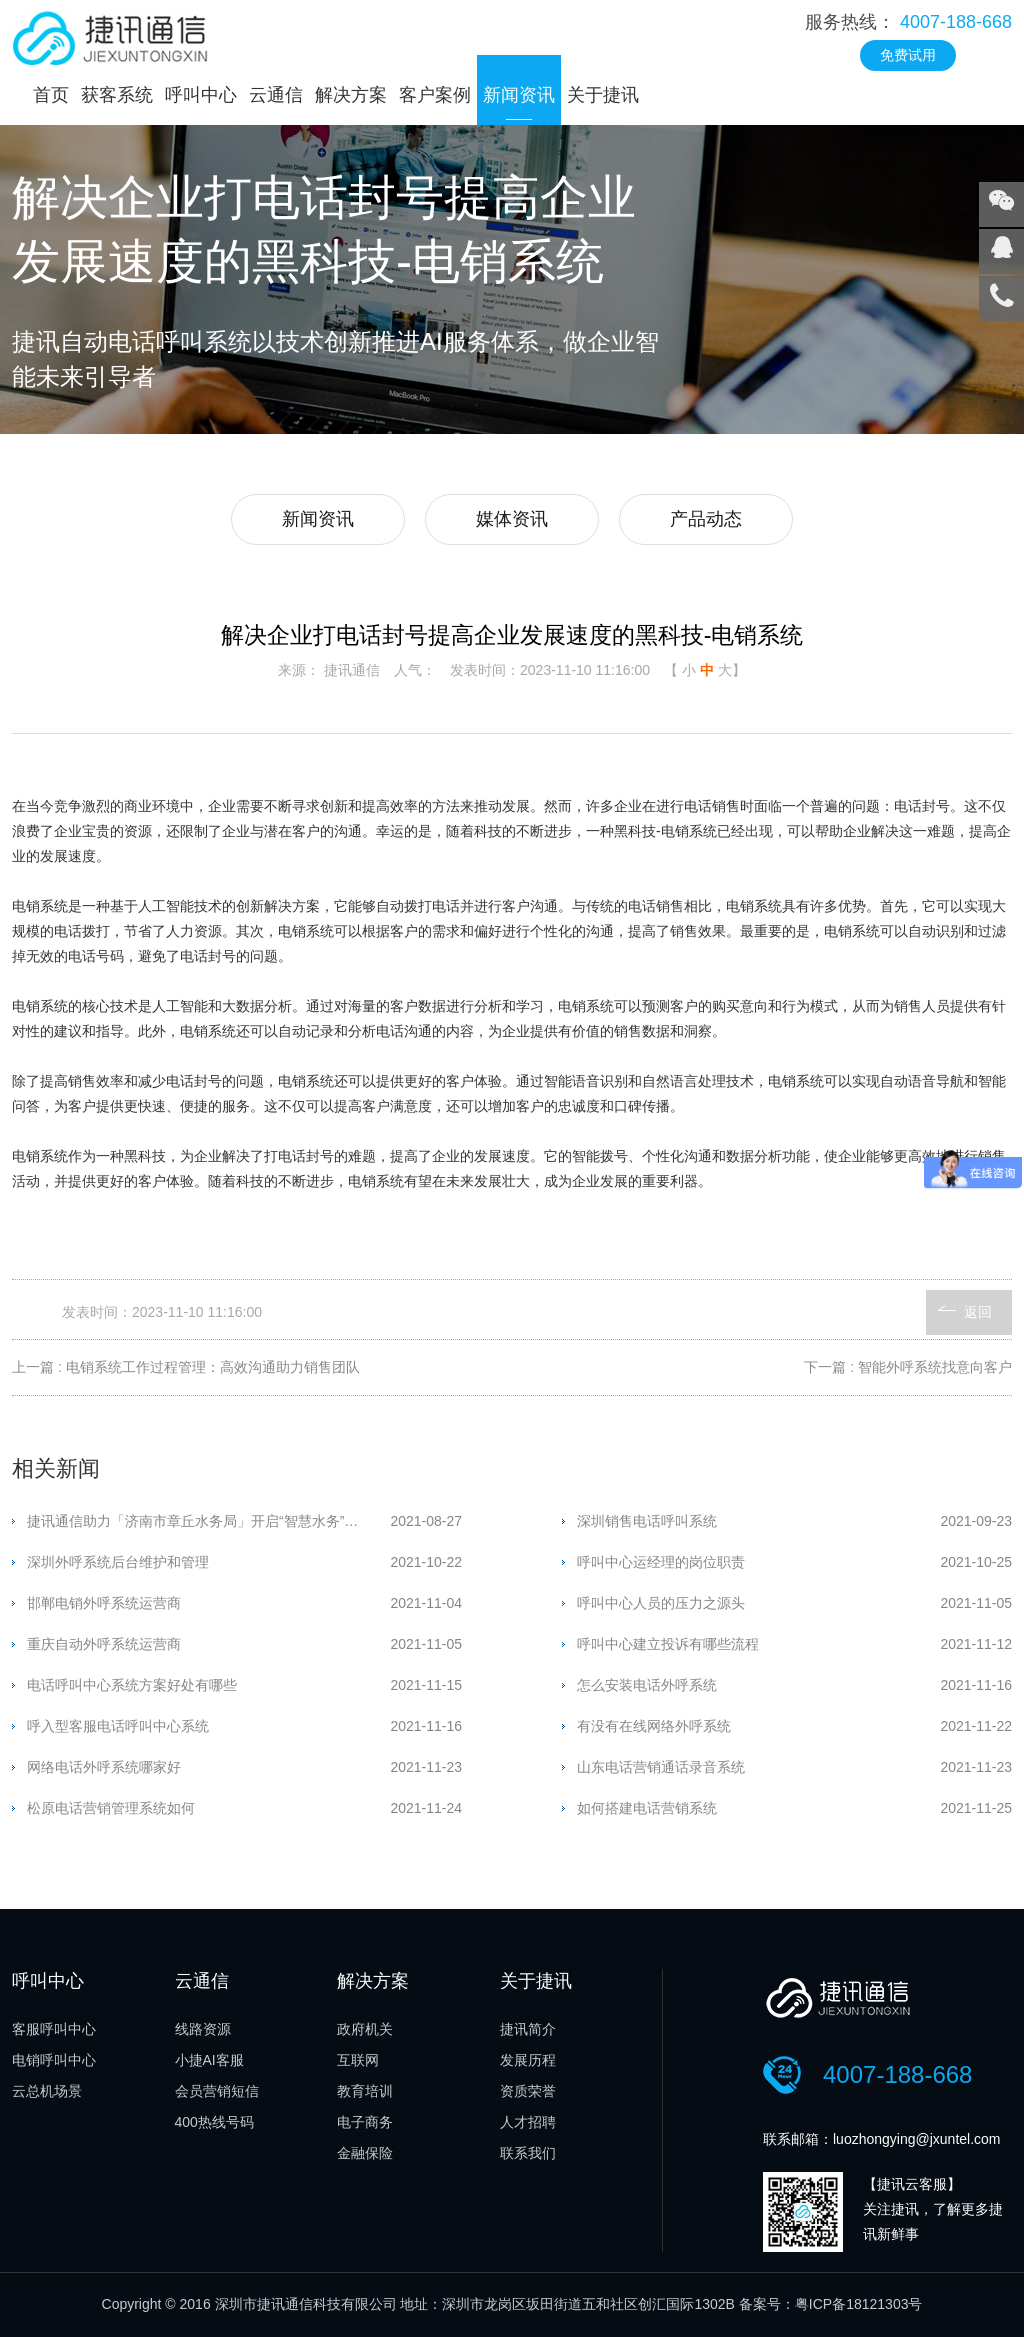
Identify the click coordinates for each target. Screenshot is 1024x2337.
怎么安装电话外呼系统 (647, 1685)
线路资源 (203, 2029)
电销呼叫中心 (54, 2060)
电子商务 (365, 2122)
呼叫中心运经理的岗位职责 (661, 1562)
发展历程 (528, 2060)
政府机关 (365, 2029)
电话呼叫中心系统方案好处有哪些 (132, 1685)
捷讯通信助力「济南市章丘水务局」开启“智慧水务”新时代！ (208, 1521)
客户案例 (435, 95)
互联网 (358, 2060)
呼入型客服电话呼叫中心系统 (118, 1726)
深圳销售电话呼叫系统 (647, 1521)
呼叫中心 (201, 95)
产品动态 (706, 519)
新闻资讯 (519, 95)
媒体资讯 (512, 519)
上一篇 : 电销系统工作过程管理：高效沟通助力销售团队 (186, 1367)
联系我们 (528, 2153)
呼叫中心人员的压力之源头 (661, 1603)
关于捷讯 (603, 95)
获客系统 (117, 95)
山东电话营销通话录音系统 (661, 1767)
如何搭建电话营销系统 (647, 1808)
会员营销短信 (217, 2091)
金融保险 (365, 2153)
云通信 (276, 95)
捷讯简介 (528, 2029)
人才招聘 (528, 2122)
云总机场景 (47, 2091)
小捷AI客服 (209, 2060)
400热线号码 (214, 2122)
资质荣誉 (528, 2091)
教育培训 (365, 2091)
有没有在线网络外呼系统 (654, 1726)
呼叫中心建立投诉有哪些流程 (668, 1644)
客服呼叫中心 (54, 2029)
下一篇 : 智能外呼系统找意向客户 (908, 1367)
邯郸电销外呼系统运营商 (104, 1603)
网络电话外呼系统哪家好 (104, 1767)
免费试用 (908, 55)
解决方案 (351, 95)
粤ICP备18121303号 (859, 2304)
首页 (51, 95)
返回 (978, 1312)
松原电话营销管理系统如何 (111, 1808)
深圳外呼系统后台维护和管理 (118, 1562)
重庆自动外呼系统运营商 (104, 1644)
